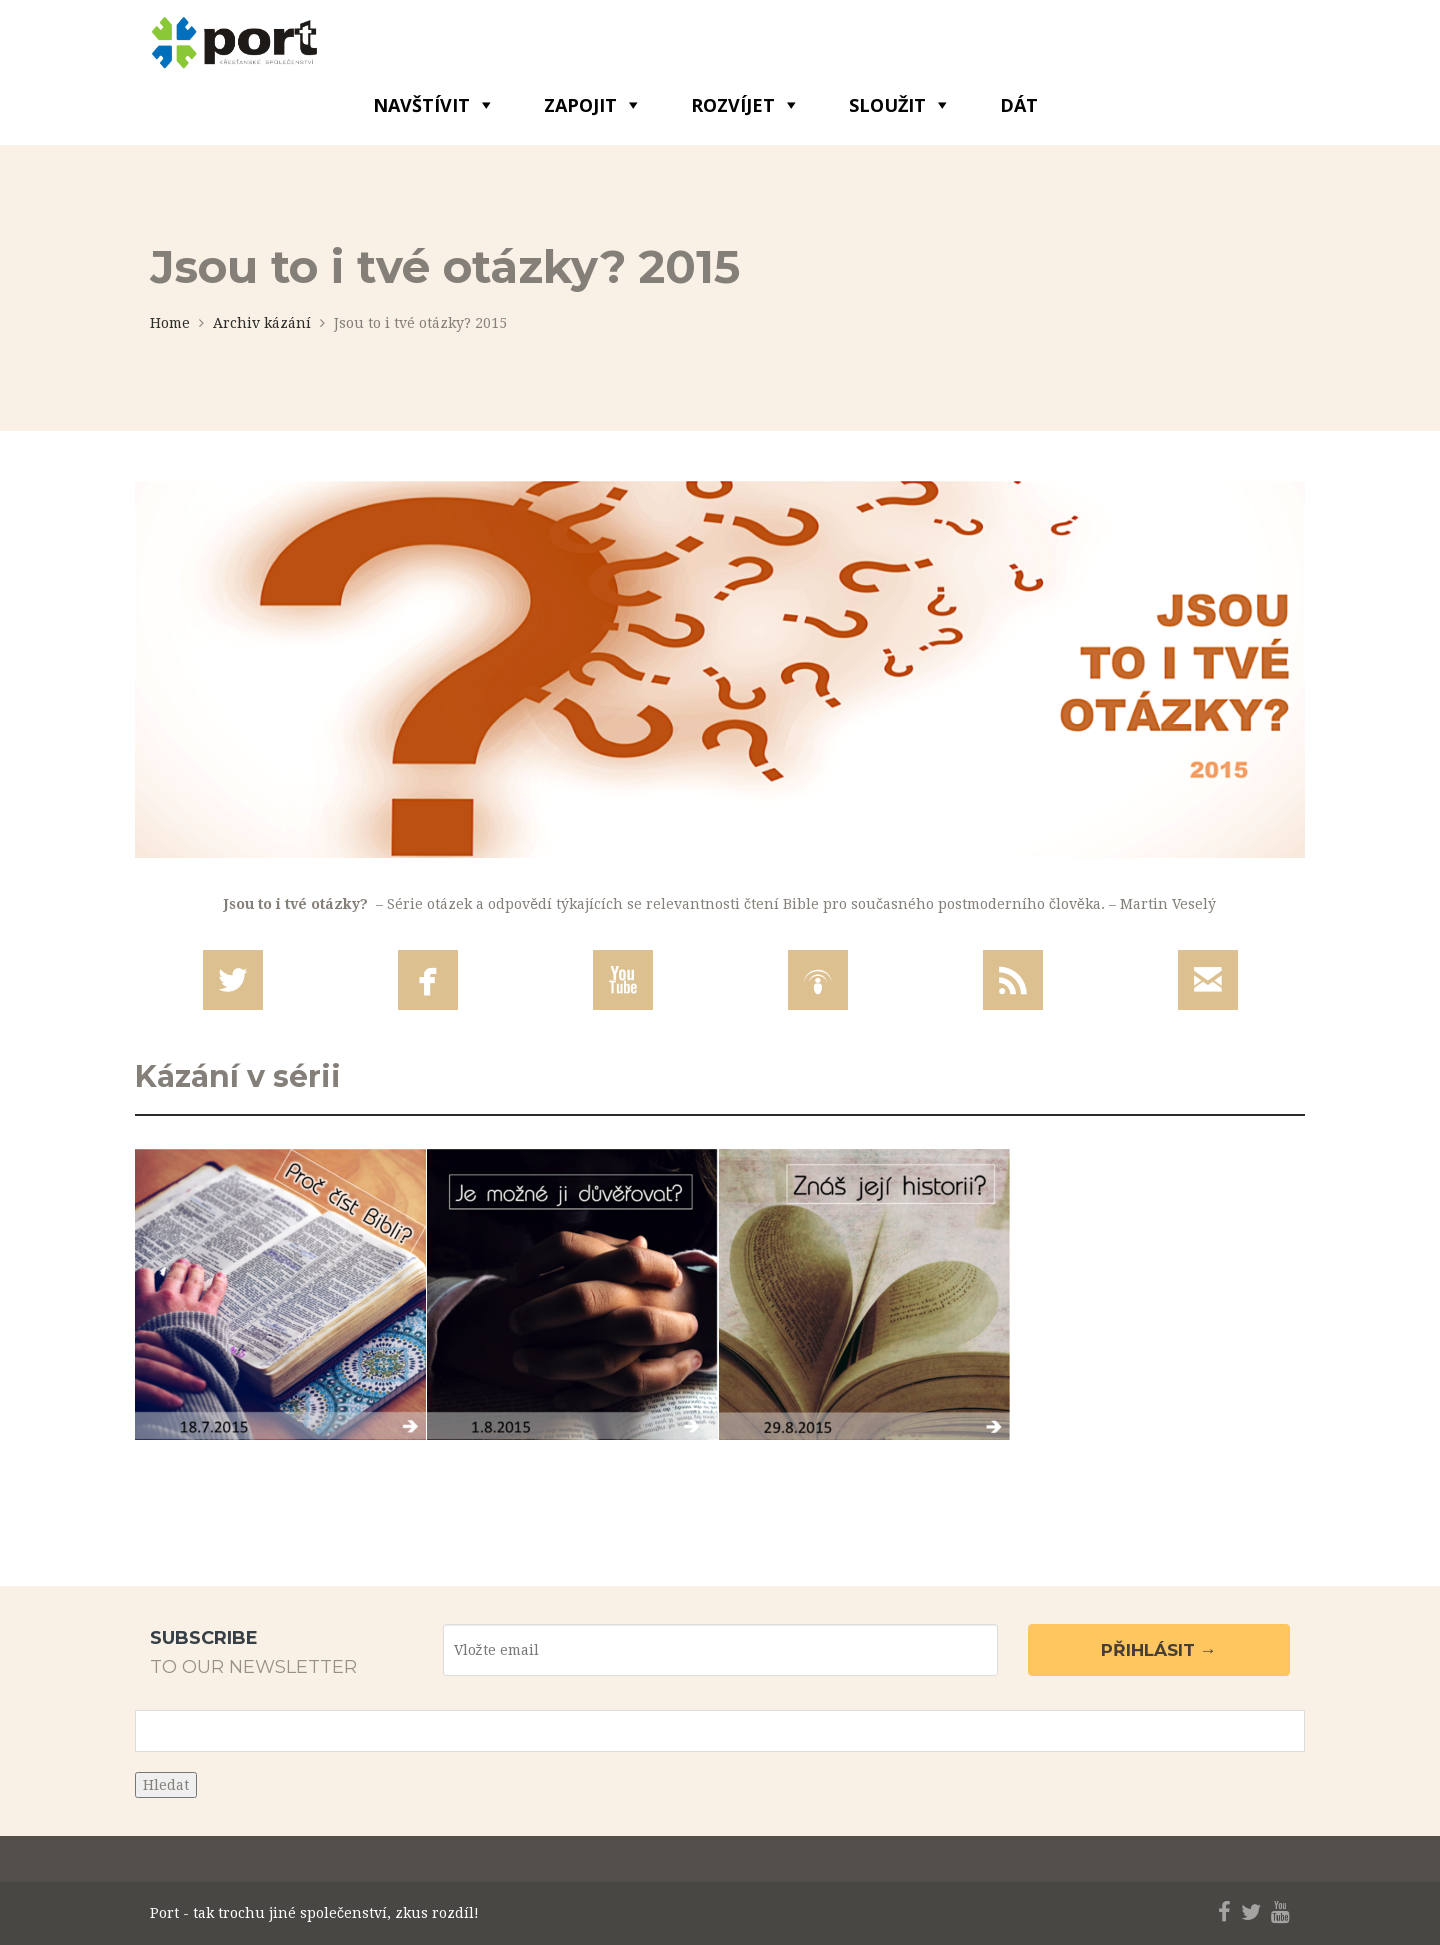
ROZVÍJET (733, 105)
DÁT (1019, 105)
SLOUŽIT (887, 105)
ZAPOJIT (580, 105)
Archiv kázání (262, 323)
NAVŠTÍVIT (421, 105)
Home (170, 323)
